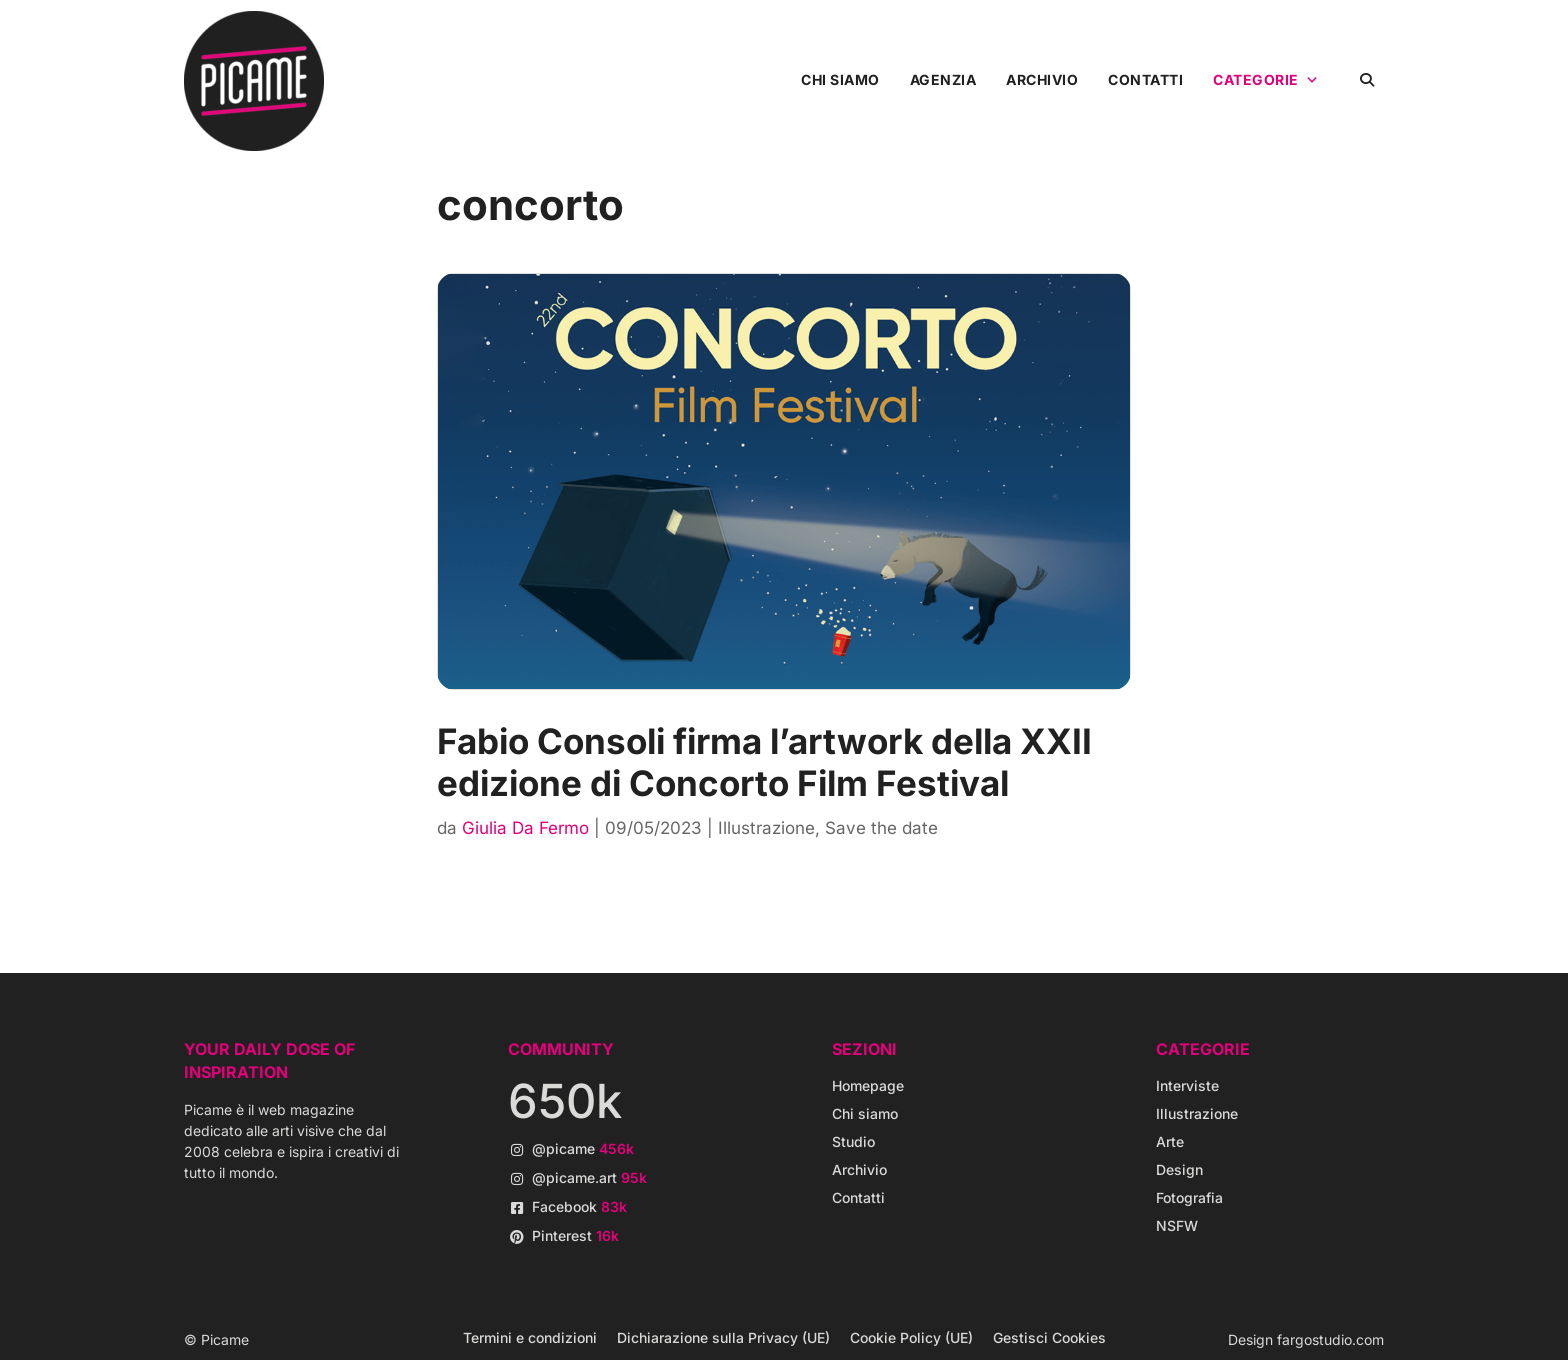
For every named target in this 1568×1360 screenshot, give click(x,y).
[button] (1366, 79)
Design (1179, 1169)
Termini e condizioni (530, 1337)
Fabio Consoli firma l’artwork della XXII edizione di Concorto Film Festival (764, 762)
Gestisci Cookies (1049, 1337)
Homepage (868, 1085)
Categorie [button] (1266, 80)
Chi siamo (840, 79)
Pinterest (575, 1235)
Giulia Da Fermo (525, 828)
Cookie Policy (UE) (911, 1337)
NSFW (1177, 1225)
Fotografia (1189, 1197)
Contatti (1145, 79)
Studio (853, 1141)
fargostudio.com (1330, 1339)
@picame (583, 1148)
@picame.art (589, 1177)
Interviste (1187, 1085)
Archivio (1042, 79)
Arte (1170, 1141)
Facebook (579, 1206)
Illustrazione (766, 828)
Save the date (881, 828)
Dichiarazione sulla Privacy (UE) (723, 1337)
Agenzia (943, 79)
